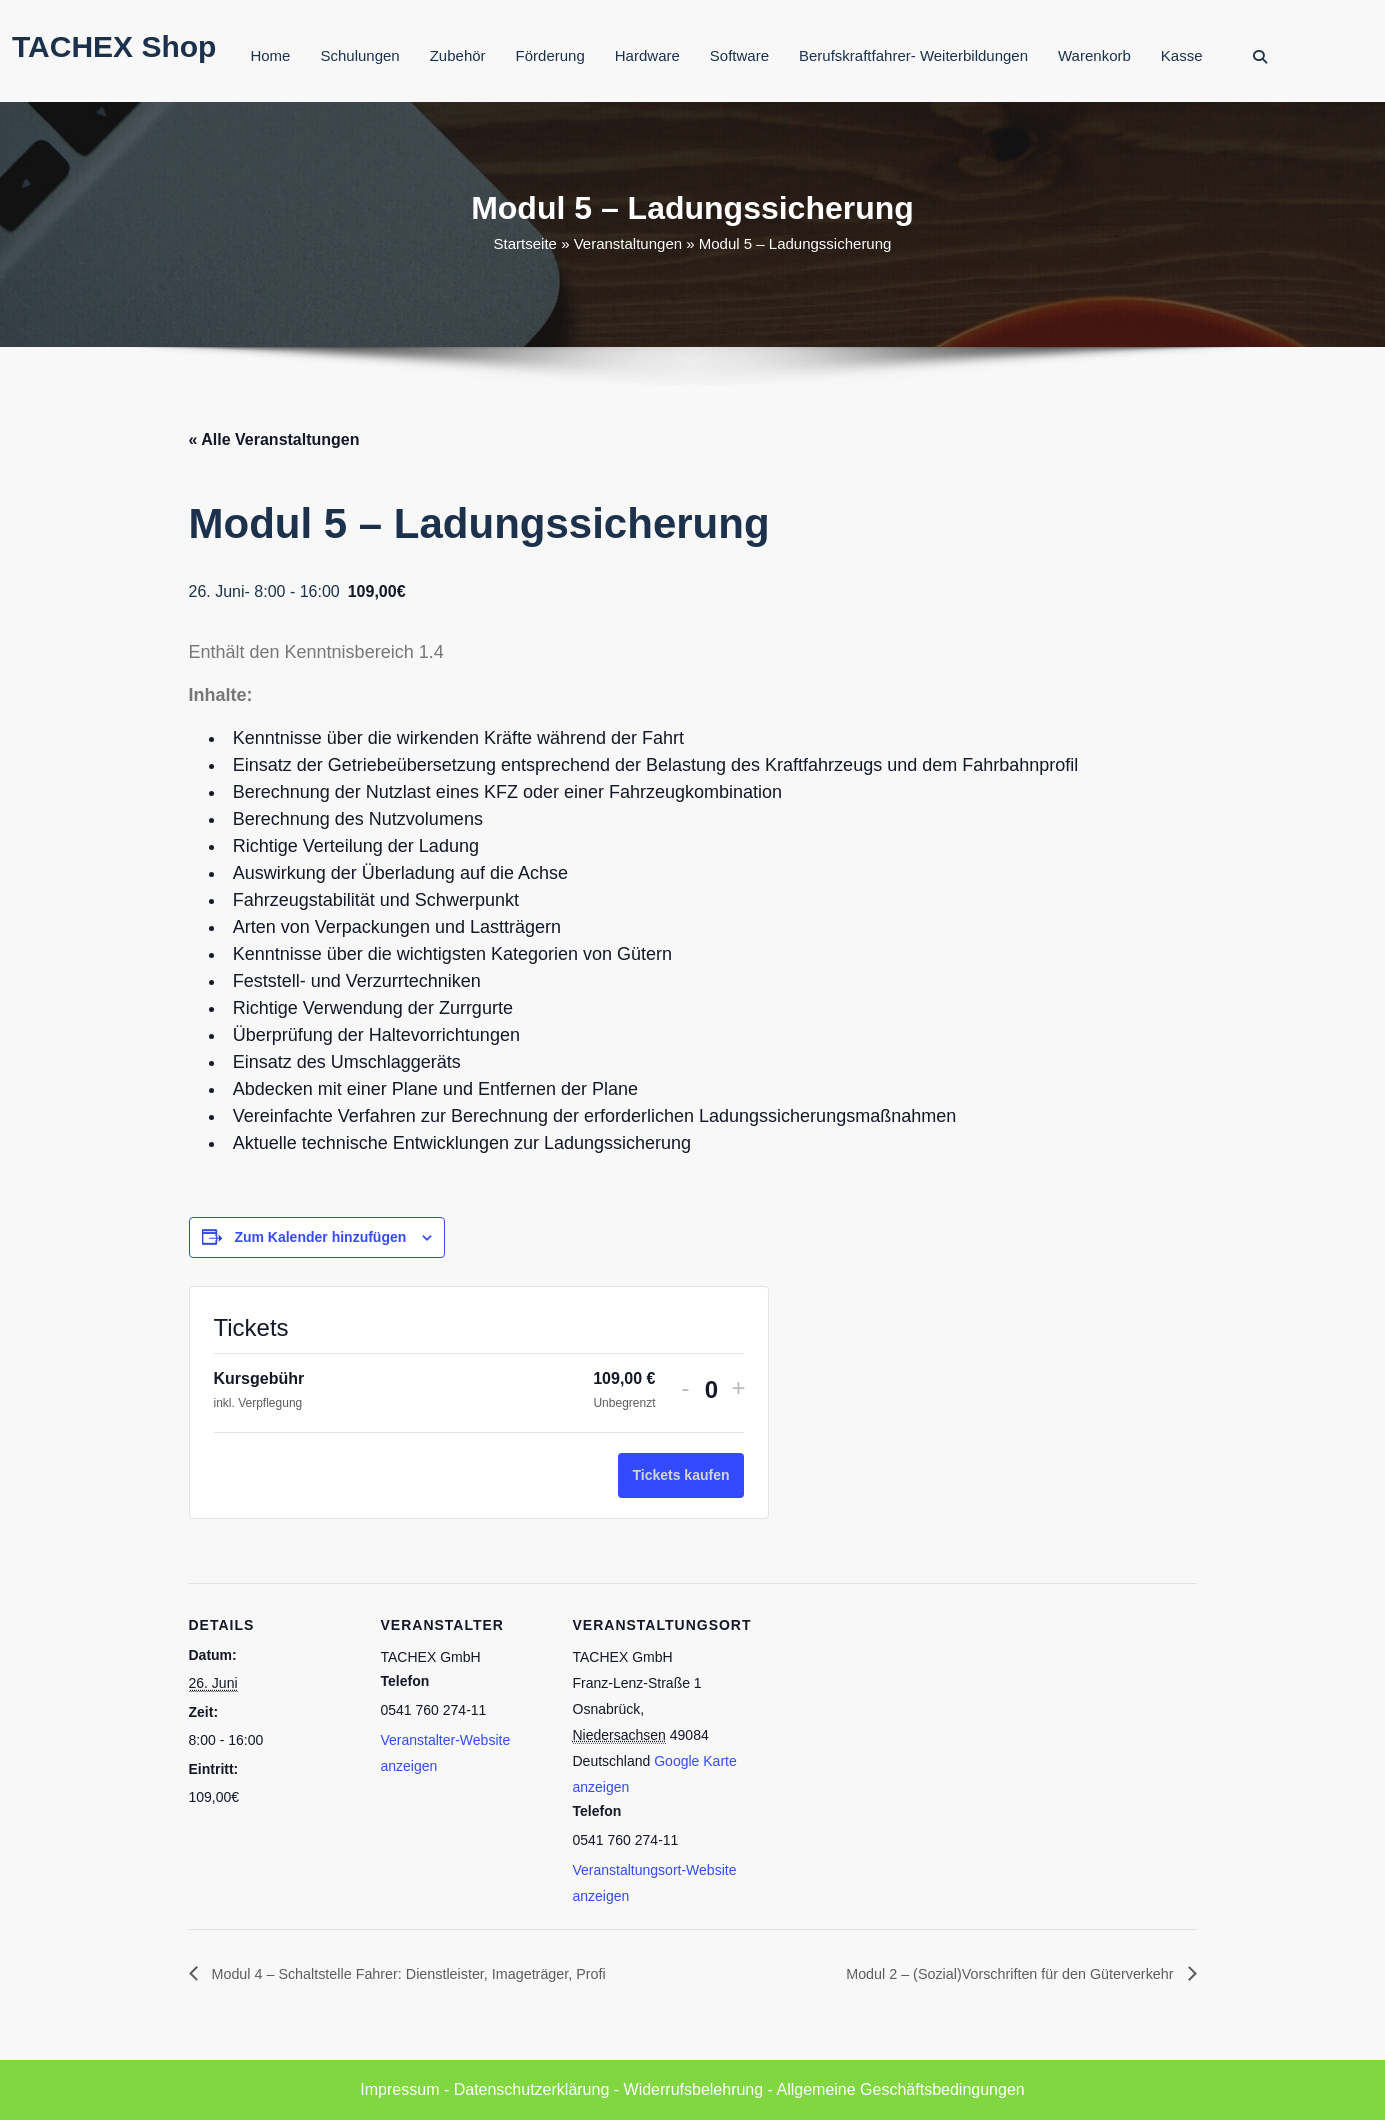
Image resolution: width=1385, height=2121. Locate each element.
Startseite (525, 243)
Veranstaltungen (628, 243)
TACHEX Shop (114, 46)
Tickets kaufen (680, 1475)
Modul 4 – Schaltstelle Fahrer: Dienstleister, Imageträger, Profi (430, 1973)
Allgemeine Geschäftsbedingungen (901, 2090)
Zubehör (458, 55)
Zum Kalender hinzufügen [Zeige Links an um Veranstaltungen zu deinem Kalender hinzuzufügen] (320, 1237)
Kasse (1182, 55)
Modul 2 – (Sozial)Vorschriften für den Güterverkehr (993, 1973)
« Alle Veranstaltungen (274, 439)
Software (739, 55)
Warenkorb (1094, 55)
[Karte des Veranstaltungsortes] (870, 1720)
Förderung (550, 55)
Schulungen (359, 55)
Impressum (399, 2090)
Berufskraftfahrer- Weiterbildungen (913, 55)
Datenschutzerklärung (532, 2090)
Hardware (647, 55)
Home (270, 55)
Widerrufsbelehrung (694, 2090)
